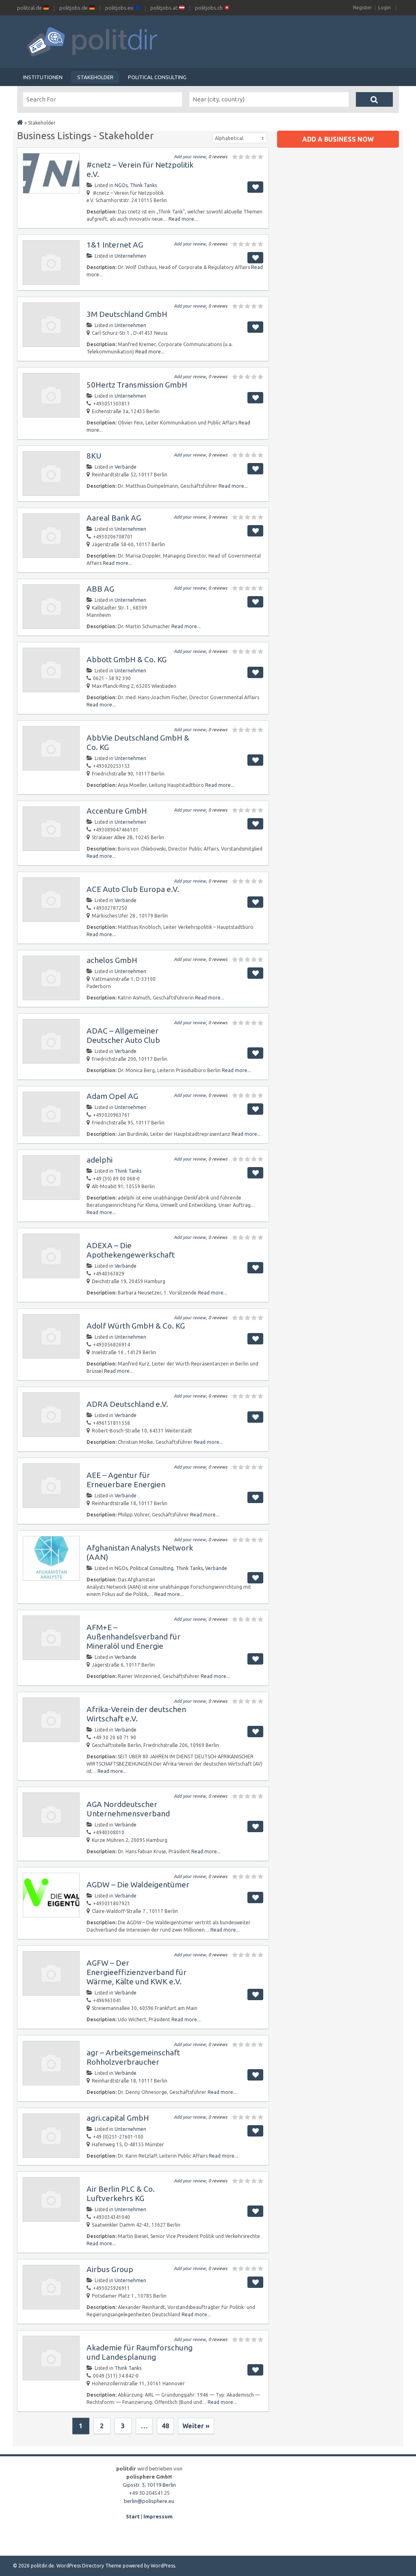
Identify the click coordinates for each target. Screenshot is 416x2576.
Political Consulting (157, 77)
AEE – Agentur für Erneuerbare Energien (126, 1480)
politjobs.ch (212, 8)
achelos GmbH (112, 960)
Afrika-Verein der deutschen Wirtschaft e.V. (136, 1714)
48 (165, 2426)
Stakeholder (95, 77)
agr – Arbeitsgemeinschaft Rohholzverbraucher (133, 2057)
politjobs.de (77, 8)
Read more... (183, 219)
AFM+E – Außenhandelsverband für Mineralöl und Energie (133, 1636)
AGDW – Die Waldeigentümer (138, 1884)
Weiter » (196, 2426)
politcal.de (33, 8)
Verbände (125, 467)
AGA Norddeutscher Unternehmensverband (128, 1809)
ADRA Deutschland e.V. (127, 1404)
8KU (94, 455)
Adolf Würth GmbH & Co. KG (136, 1325)
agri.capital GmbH (118, 2117)
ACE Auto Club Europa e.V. (133, 889)
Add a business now (338, 139)
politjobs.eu (122, 8)
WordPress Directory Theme (88, 2565)
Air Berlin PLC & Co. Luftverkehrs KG (121, 2193)
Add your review (190, 156)
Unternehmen (130, 255)
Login (384, 7)
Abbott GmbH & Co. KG (127, 659)
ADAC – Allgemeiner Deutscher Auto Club (123, 1035)
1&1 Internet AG (115, 244)
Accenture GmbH (117, 810)
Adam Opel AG (112, 1096)
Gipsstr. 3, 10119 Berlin (149, 2485)
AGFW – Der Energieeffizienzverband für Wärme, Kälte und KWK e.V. (136, 1972)
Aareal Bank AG (114, 517)
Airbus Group (110, 2269)
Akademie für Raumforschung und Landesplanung (140, 2352)
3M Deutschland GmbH (127, 314)
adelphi (100, 1159)
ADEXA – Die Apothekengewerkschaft (131, 1250)
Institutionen (43, 77)
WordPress (163, 2565)
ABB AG (100, 588)
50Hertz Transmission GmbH (137, 384)
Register (362, 7)
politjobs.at (167, 8)
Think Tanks (143, 185)
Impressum (158, 2516)
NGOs (121, 185)
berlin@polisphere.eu (149, 2501)
